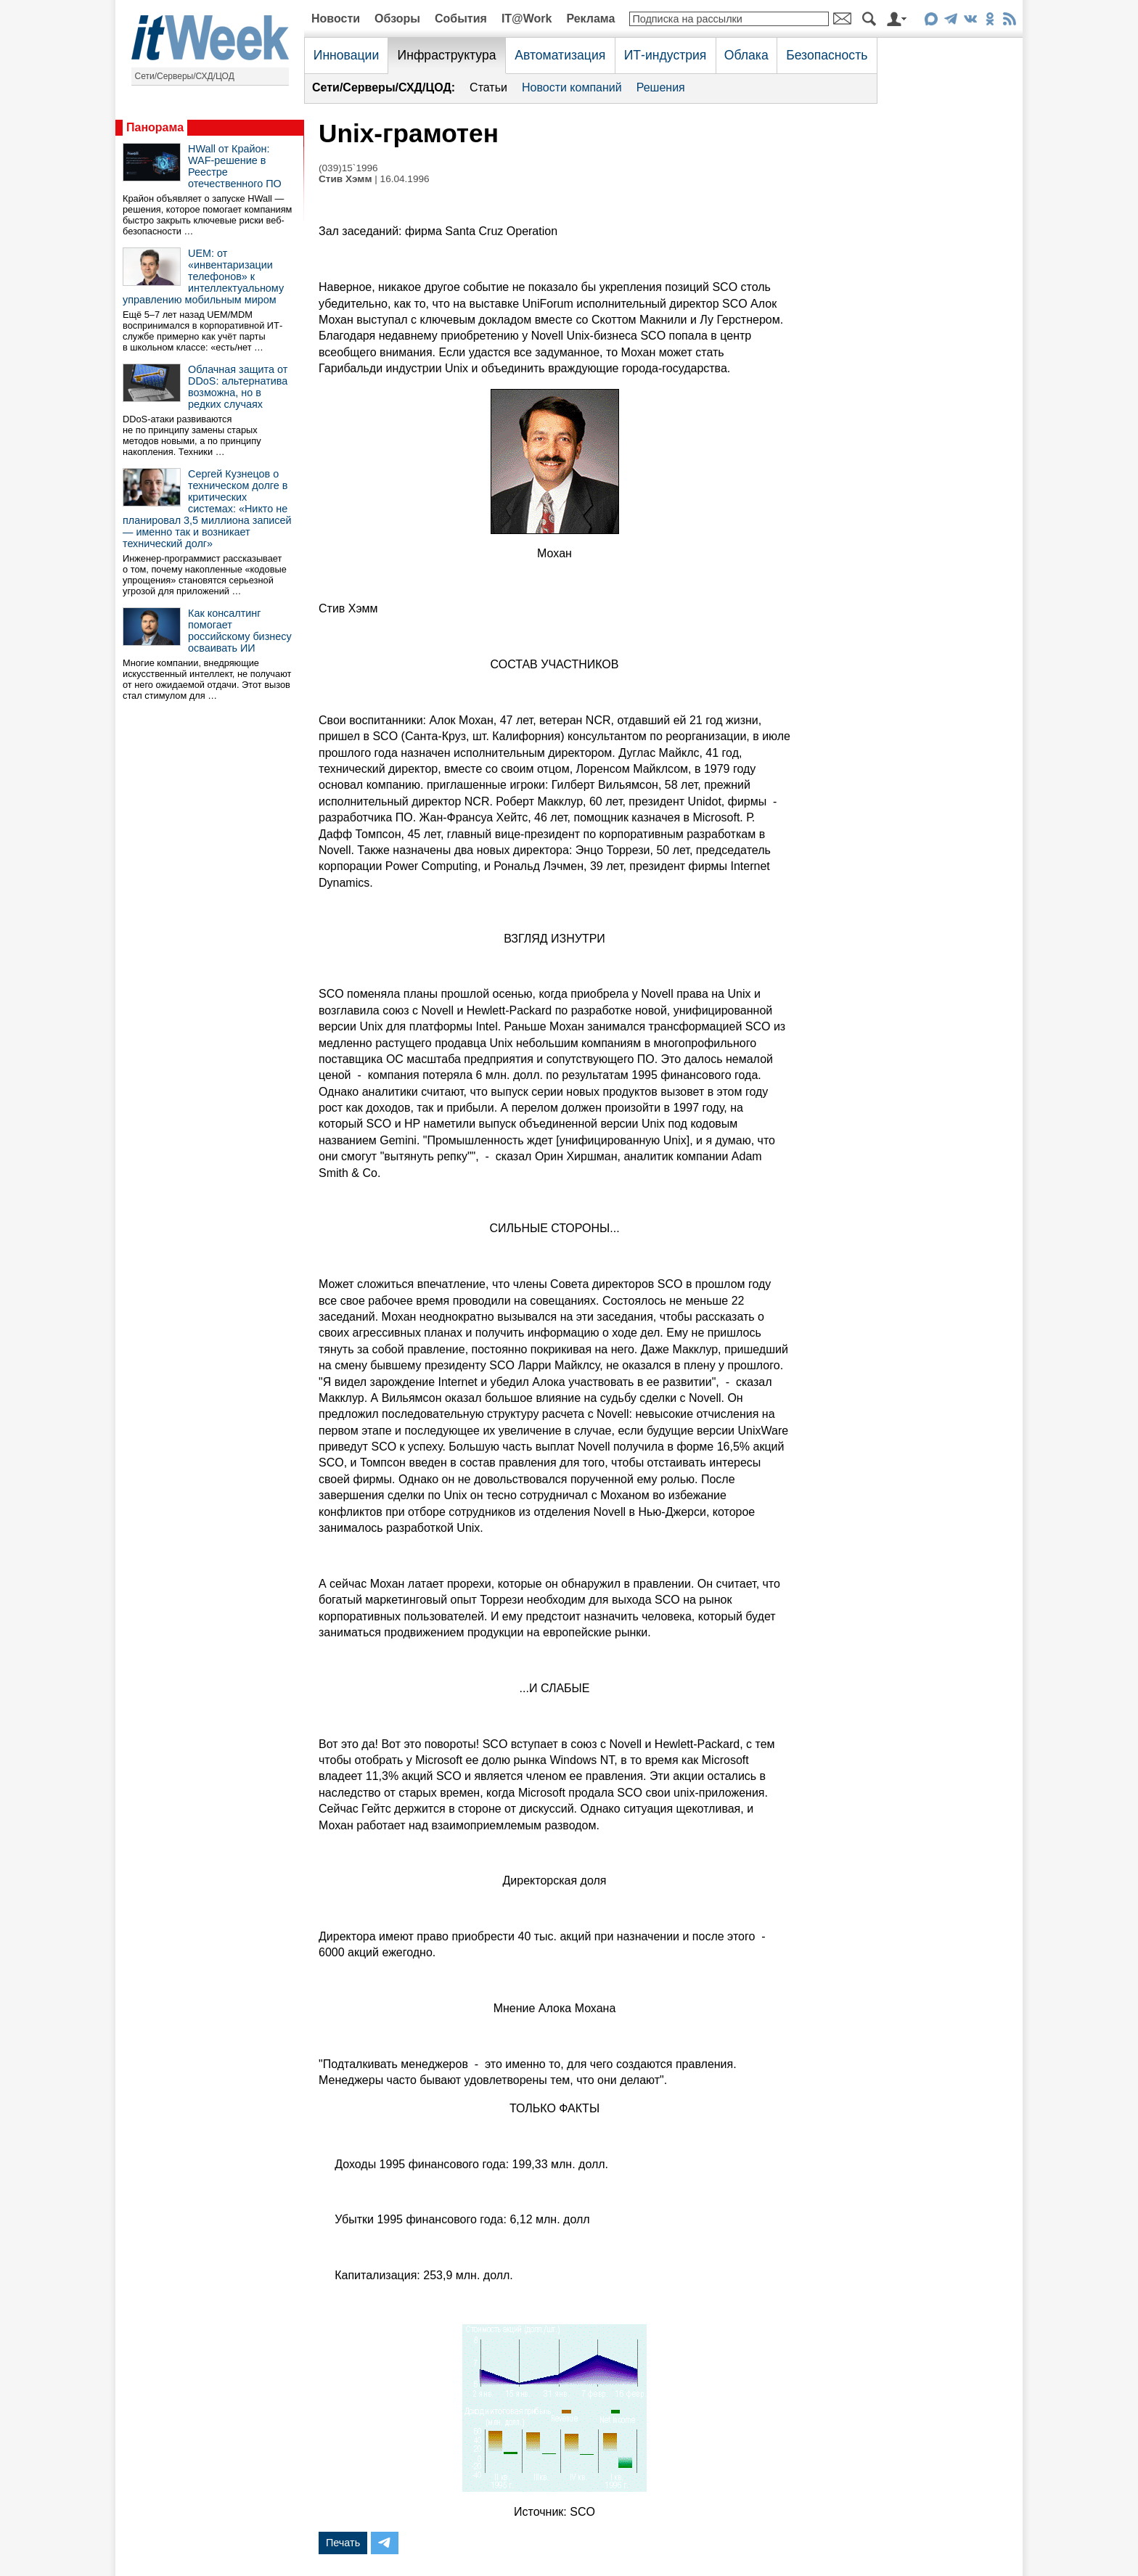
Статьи (488, 87)
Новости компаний (572, 87)
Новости (335, 18)
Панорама (155, 127)
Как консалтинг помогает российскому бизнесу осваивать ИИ (240, 630)
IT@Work (527, 18)
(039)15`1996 (348, 168)
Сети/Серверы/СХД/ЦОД (184, 76)
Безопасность (826, 55)
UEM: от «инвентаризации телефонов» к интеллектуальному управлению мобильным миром (203, 276)
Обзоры (397, 18)
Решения (660, 87)
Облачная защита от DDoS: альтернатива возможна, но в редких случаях (237, 387)
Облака (746, 55)
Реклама (590, 18)
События (461, 18)
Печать (343, 2542)
